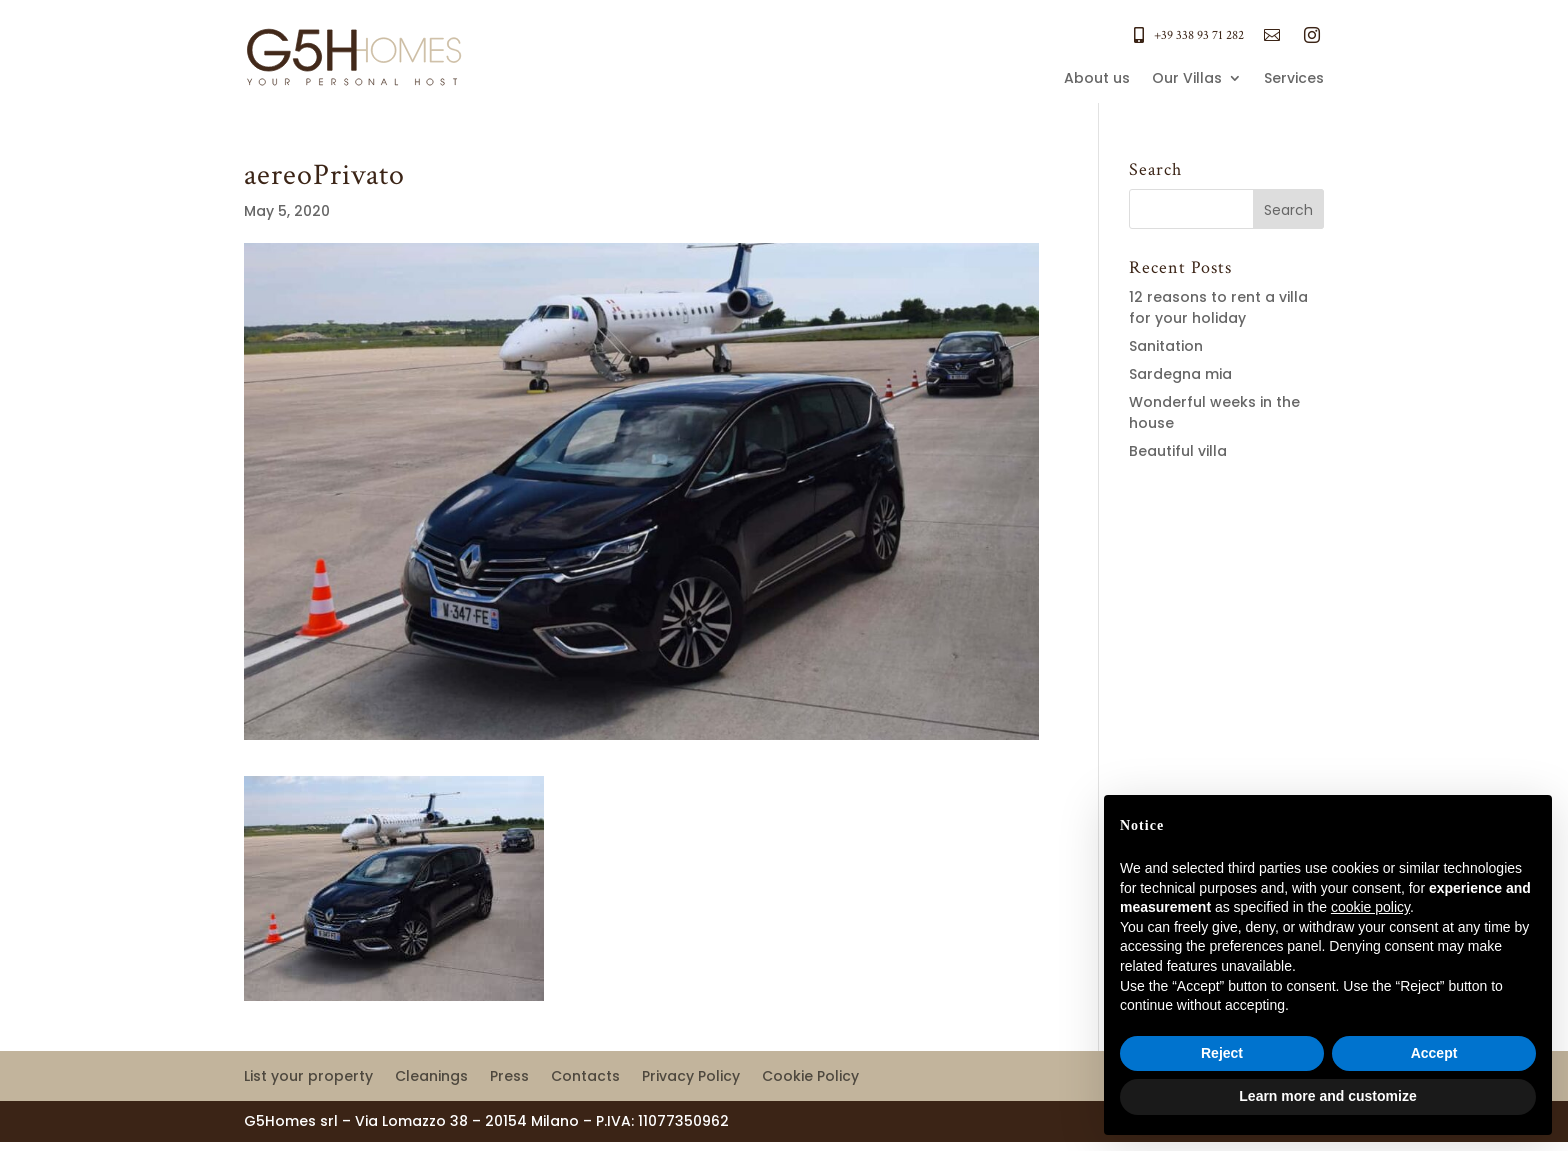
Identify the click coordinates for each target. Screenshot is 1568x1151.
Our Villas (1187, 79)
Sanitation (1166, 346)
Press (509, 1077)
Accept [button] (1434, 1053)
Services (1294, 79)
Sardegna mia (1180, 374)
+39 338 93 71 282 (1199, 35)
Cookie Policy (810, 1077)
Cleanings (431, 1077)
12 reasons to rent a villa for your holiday (1218, 307)
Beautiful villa (1178, 451)
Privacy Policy (691, 1077)
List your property (308, 1077)
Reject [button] (1222, 1053)
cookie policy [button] (1370, 907)
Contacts (585, 1077)
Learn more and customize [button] (1327, 1096)
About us (1097, 79)
